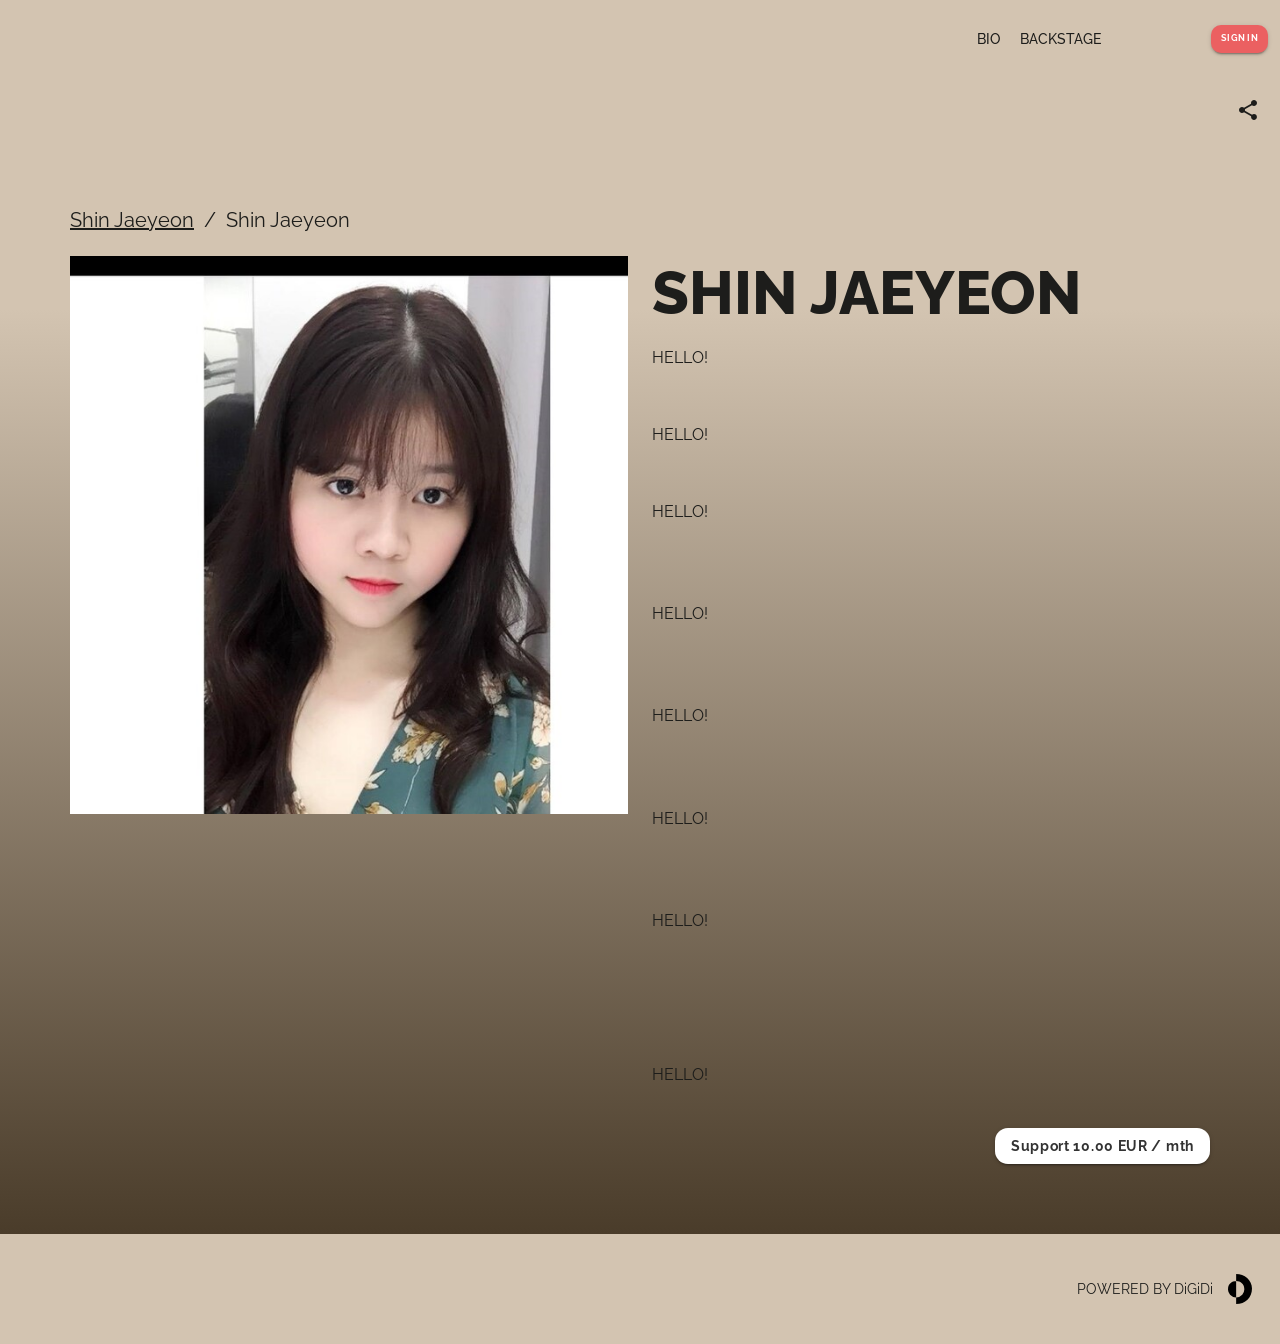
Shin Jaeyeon (132, 220)
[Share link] (1248, 110)
